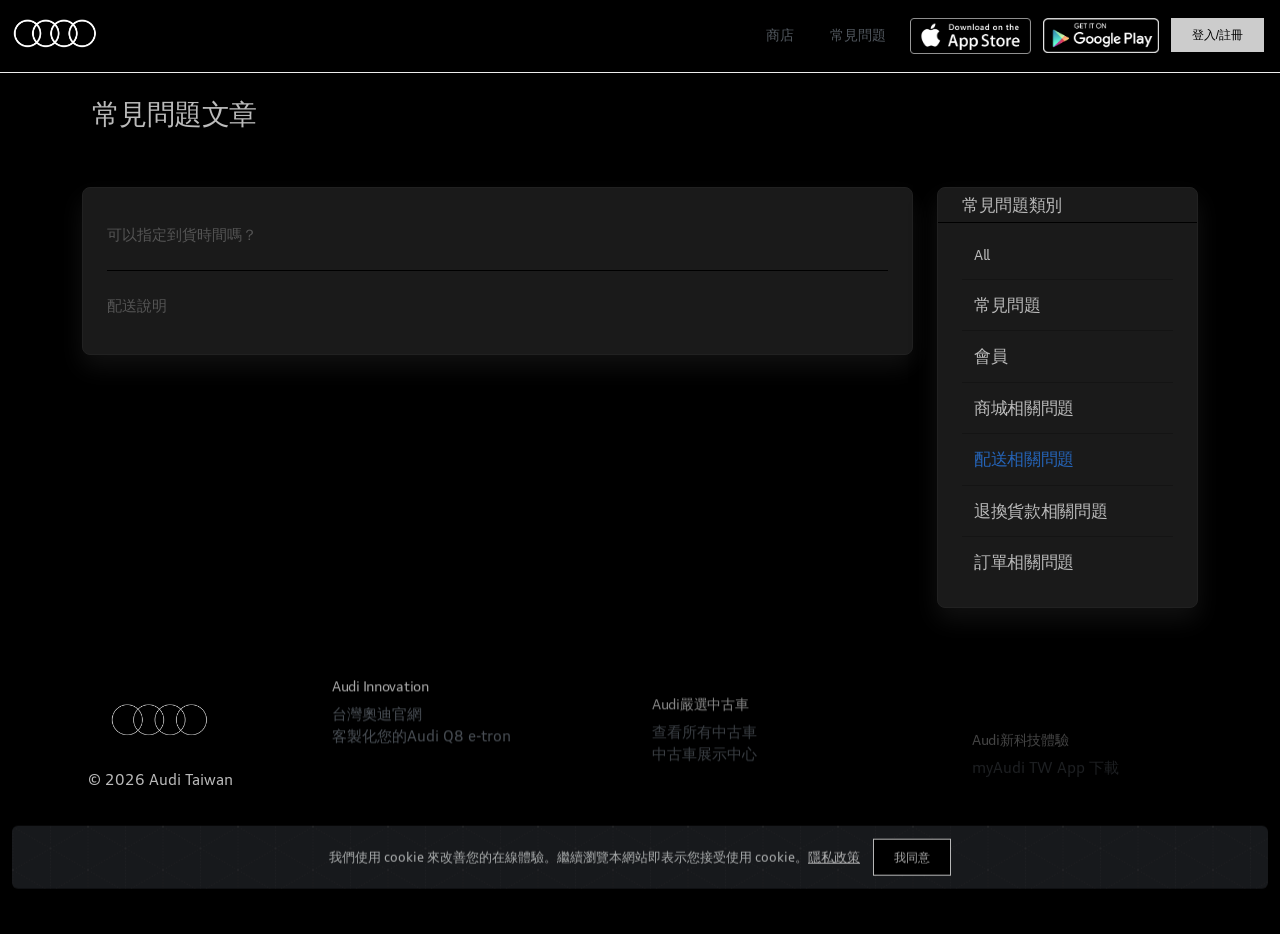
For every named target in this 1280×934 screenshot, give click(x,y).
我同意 (912, 877)
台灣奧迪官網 (377, 741)
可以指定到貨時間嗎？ (182, 234)
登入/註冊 (1217, 35)
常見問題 (858, 35)
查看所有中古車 (704, 782)
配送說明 (137, 305)
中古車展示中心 (704, 804)
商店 (780, 35)
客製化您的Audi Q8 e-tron (421, 763)
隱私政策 (834, 877)
